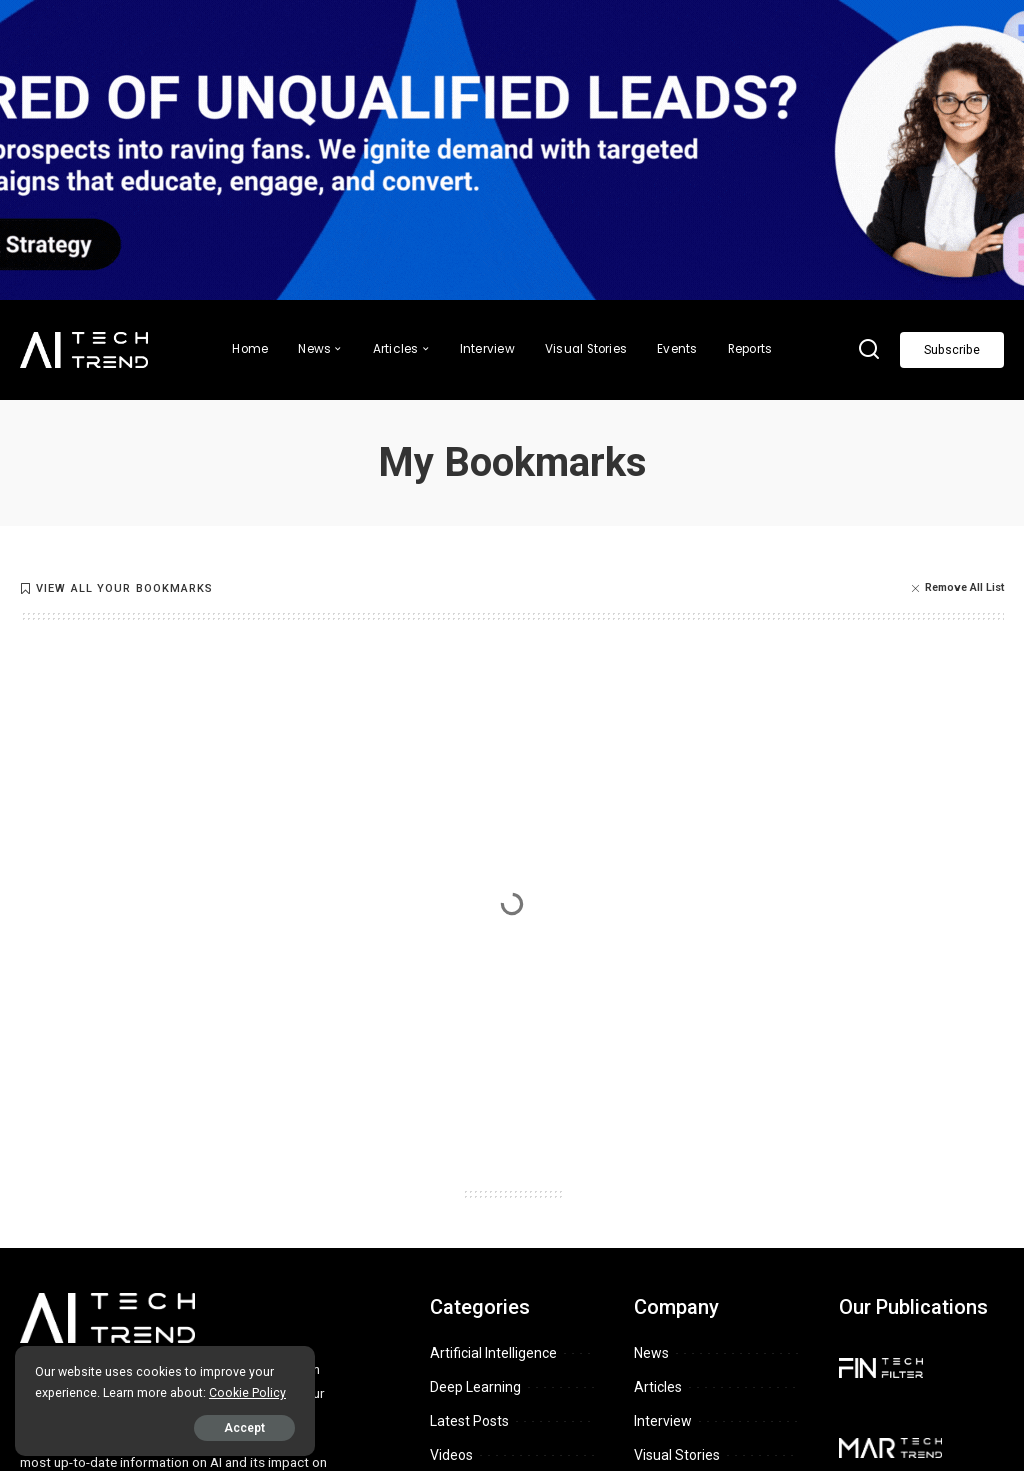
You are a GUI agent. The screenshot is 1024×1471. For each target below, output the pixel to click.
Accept (244, 1428)
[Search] (869, 350)
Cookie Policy (247, 1392)
